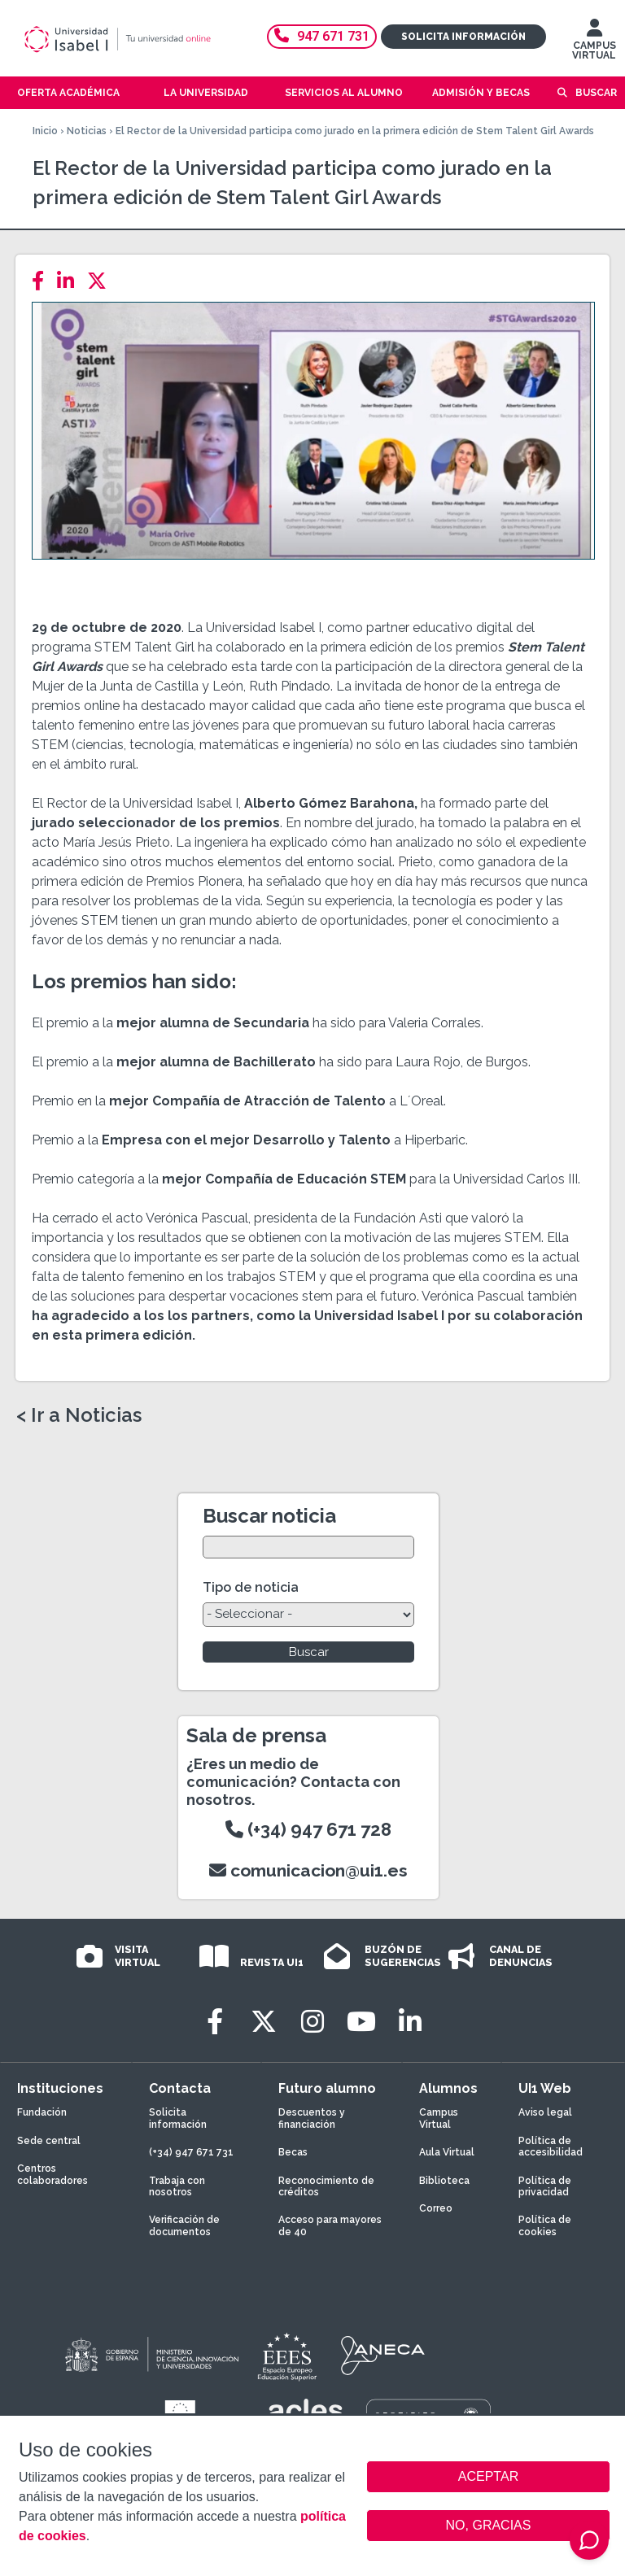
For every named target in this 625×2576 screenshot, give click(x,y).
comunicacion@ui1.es (308, 1870)
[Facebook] (43, 281)
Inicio (45, 131)
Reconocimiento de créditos (326, 2186)
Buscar (596, 92)
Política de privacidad (544, 2186)
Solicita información (463, 36)
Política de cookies (544, 2225)
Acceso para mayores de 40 (330, 2225)
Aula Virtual (446, 2152)
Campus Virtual (438, 2118)
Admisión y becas (481, 92)
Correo (435, 2208)
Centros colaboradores (52, 2174)
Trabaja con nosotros (177, 2186)
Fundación (42, 2112)
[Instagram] (312, 2022)
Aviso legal (545, 2112)
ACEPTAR (488, 2476)
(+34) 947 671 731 (191, 2152)
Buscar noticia (269, 1516)
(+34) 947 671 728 (308, 1829)
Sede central (49, 2141)
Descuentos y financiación (311, 2118)
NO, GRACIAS (488, 2525)
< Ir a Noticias (79, 1415)
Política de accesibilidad (550, 2146)
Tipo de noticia (251, 1587)
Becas (293, 2152)
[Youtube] (361, 2022)
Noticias (87, 131)
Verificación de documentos (184, 2225)
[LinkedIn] (70, 281)
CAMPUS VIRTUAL (594, 43)
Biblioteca (444, 2180)
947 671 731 (321, 36)
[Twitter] (101, 281)
